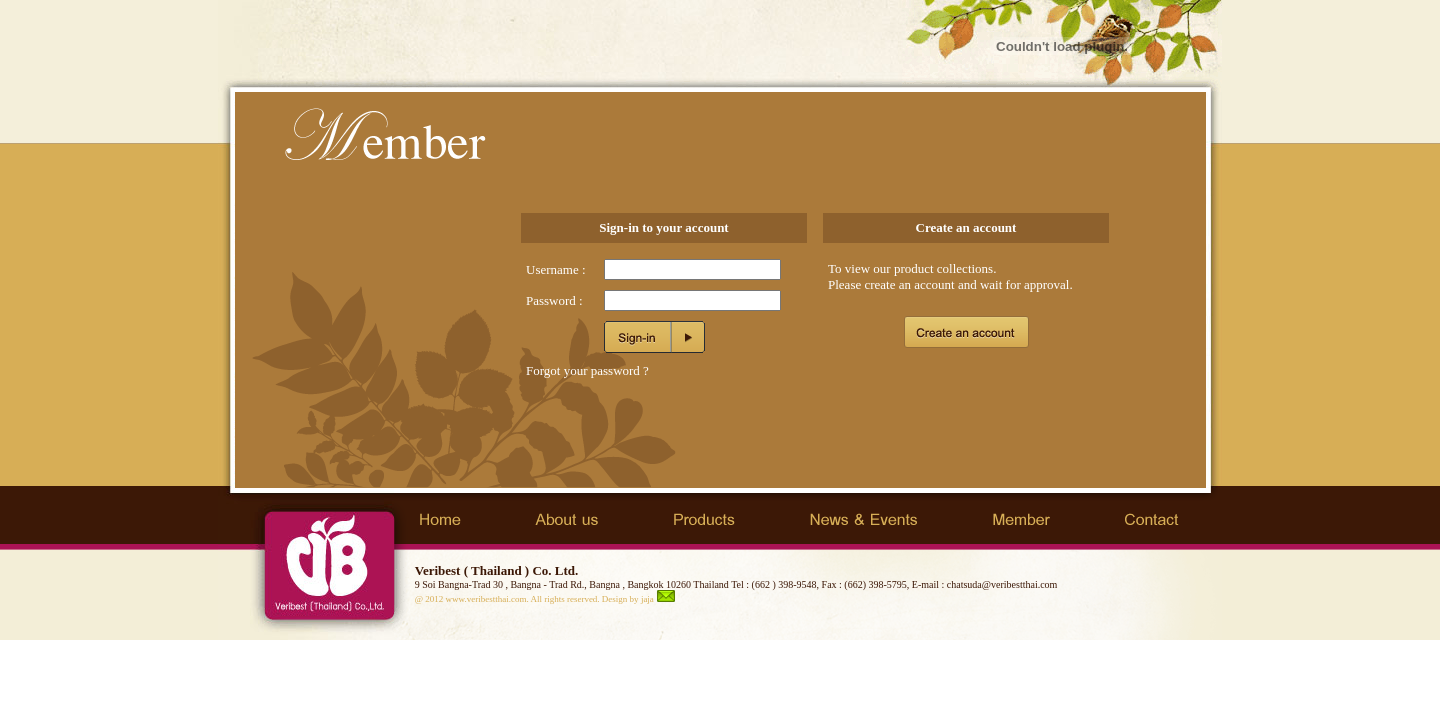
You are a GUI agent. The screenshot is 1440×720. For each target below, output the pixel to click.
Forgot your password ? (587, 370)
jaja (647, 599)
